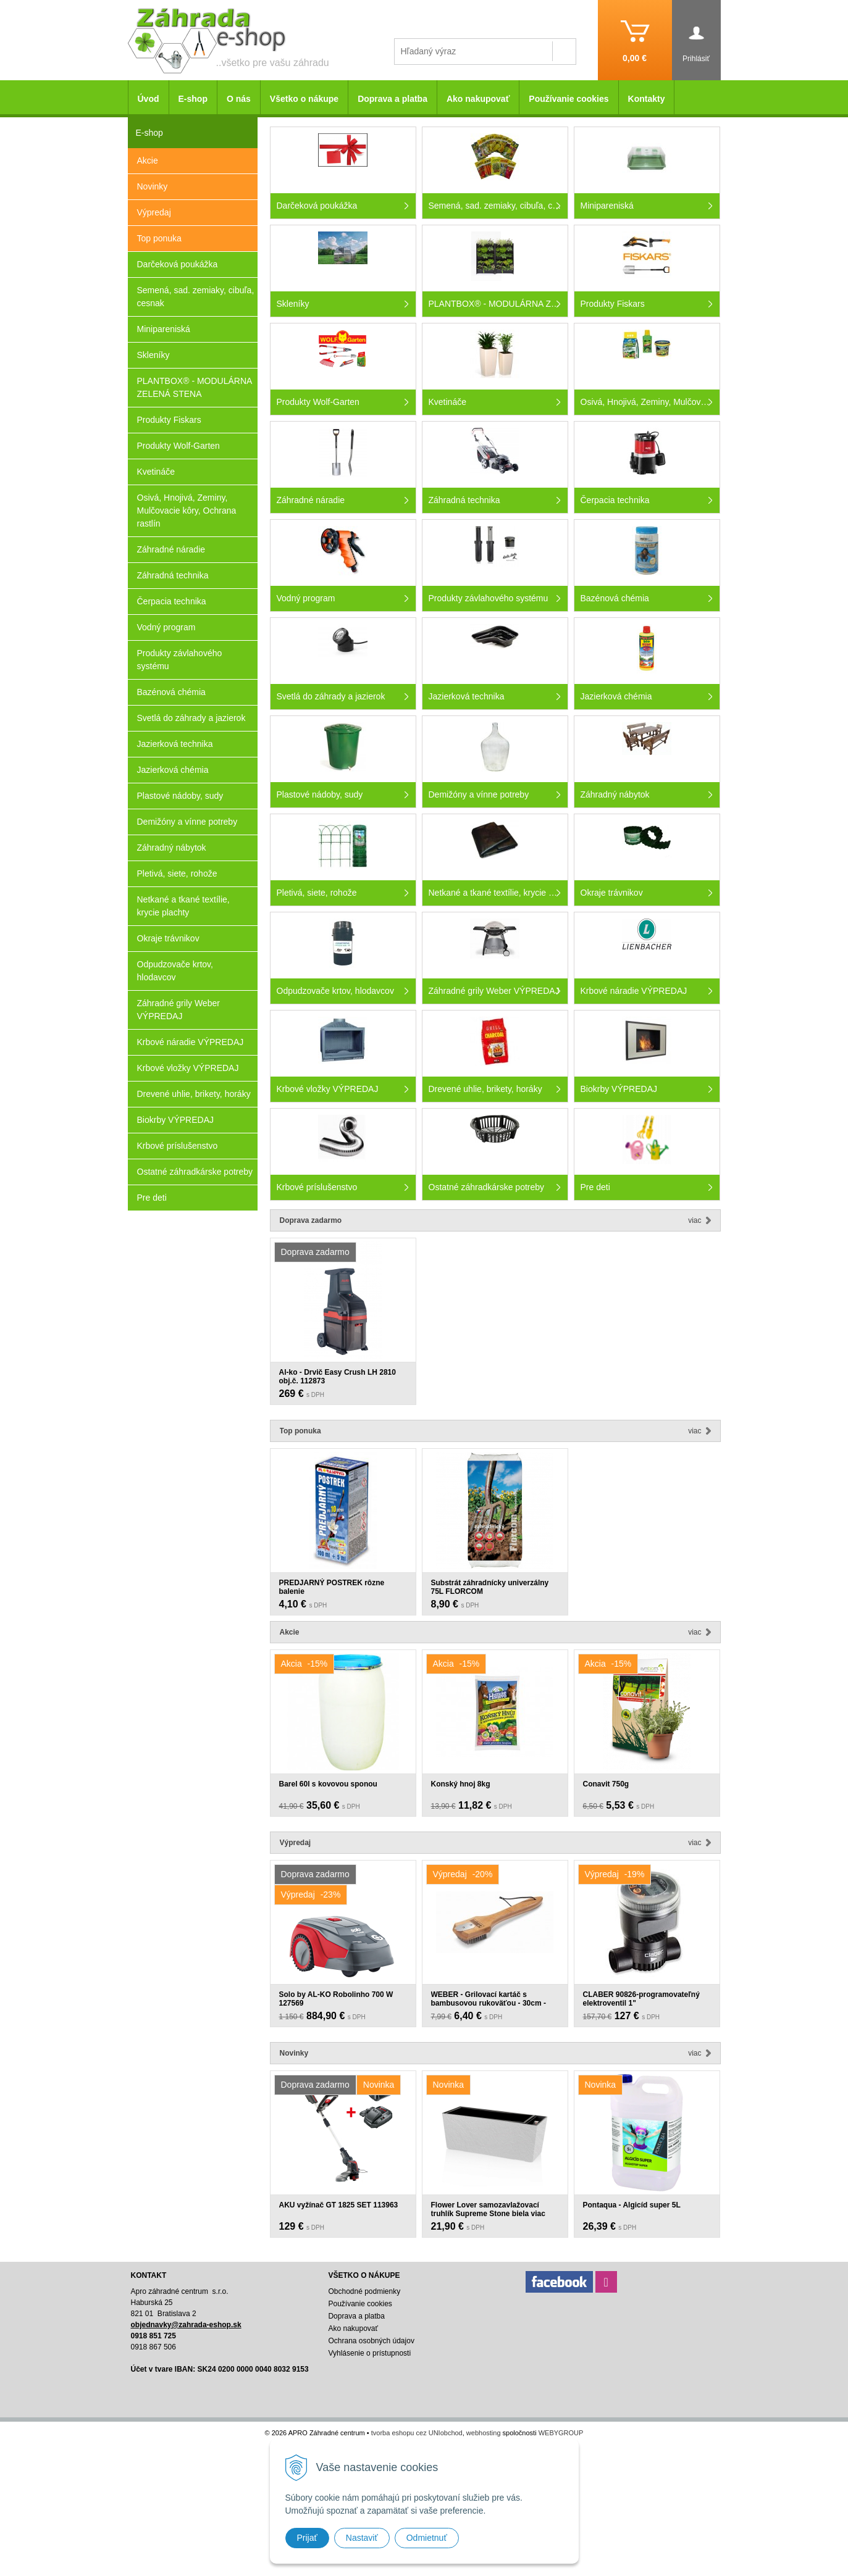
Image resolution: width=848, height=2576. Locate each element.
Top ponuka (159, 238)
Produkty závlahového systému (179, 659)
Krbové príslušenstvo (177, 1146)
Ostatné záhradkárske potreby (195, 1172)
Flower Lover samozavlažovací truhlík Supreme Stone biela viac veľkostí (488, 2214)
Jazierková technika (175, 744)
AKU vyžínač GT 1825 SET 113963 (338, 2205)
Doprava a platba (392, 99)
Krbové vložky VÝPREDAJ (188, 1068)
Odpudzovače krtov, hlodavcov (175, 970)
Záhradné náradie (171, 549)
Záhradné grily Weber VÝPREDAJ (178, 1009)
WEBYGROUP (561, 2432)
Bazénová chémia (171, 692)
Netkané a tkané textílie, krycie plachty (183, 905)
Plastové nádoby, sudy (180, 796)
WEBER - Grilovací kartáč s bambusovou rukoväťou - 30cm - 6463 (488, 2003)
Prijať (307, 2538)
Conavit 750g (606, 1784)
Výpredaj (154, 212)
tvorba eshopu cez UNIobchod (417, 2432)
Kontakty (646, 99)
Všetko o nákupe (304, 99)
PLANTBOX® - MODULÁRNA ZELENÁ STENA (195, 387)
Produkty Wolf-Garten (178, 446)
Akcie (147, 160)
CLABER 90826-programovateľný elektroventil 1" (641, 1998)
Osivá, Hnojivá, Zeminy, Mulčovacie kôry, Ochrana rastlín (187, 510)
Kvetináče (156, 472)
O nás (239, 99)
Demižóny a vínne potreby (187, 822)
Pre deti (152, 1198)
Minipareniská (163, 329)
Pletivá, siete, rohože (177, 873)
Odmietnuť (426, 2538)
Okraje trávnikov (168, 938)
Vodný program (166, 627)
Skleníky (153, 355)
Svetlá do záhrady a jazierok (191, 718)
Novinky (152, 186)
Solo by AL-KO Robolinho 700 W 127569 (336, 1998)
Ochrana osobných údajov (371, 2340)
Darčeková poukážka (177, 264)
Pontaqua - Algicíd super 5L (632, 2205)
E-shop (193, 99)
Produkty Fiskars (169, 420)
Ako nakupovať (478, 99)
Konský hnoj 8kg (460, 1784)
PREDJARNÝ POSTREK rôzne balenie (332, 1587)
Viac (694, 1220)
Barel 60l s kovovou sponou (328, 1784)
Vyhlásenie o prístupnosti (369, 2353)
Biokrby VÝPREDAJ (175, 1120)
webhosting (483, 2432)
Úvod (148, 99)
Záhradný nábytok (171, 847)
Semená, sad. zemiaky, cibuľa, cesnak (195, 296)
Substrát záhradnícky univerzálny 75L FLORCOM (490, 1587)
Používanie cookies (568, 99)
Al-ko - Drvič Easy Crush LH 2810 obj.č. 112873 (337, 1376)
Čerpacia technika (171, 601)
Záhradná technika (173, 575)
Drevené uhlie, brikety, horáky (194, 1094)
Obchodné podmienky (364, 2291)
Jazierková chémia (173, 770)
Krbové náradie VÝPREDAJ (190, 1042)
